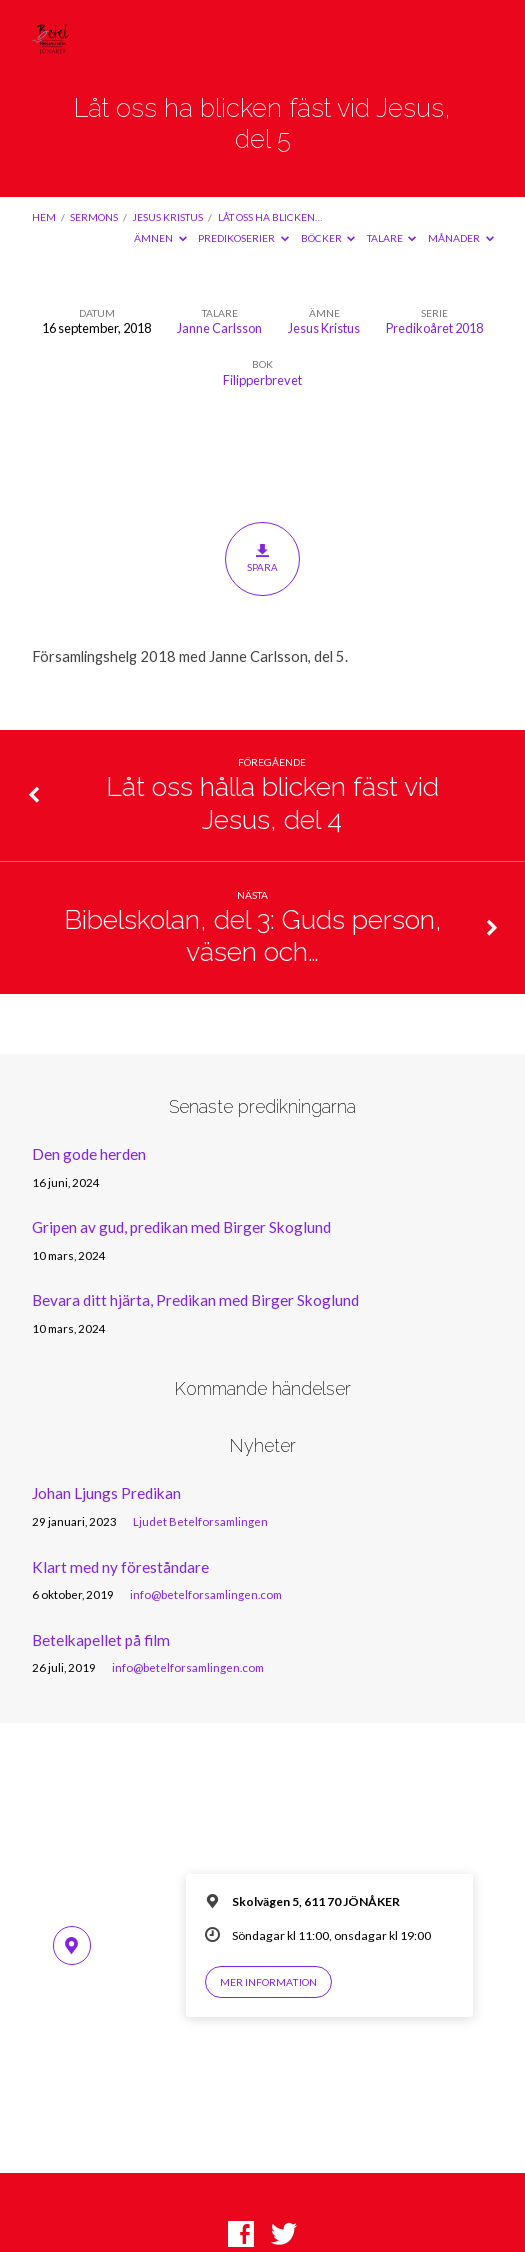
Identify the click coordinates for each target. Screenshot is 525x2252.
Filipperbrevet (262, 380)
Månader (461, 238)
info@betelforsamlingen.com (206, 1594)
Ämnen (160, 238)
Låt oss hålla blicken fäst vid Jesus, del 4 (272, 802)
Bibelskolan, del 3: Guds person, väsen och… (253, 935)
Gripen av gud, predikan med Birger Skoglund (181, 1227)
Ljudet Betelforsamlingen (200, 1521)
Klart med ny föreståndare (120, 1567)
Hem (44, 217)
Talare (392, 238)
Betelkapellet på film (101, 1640)
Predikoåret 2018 (434, 328)
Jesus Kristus (167, 217)
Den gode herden (89, 1154)
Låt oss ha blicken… (270, 217)
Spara (262, 558)
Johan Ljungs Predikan (106, 1493)
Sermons (94, 217)
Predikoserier (243, 238)
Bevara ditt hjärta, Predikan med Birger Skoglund (195, 1300)
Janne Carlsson (219, 328)
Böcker (328, 238)
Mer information (268, 1982)
